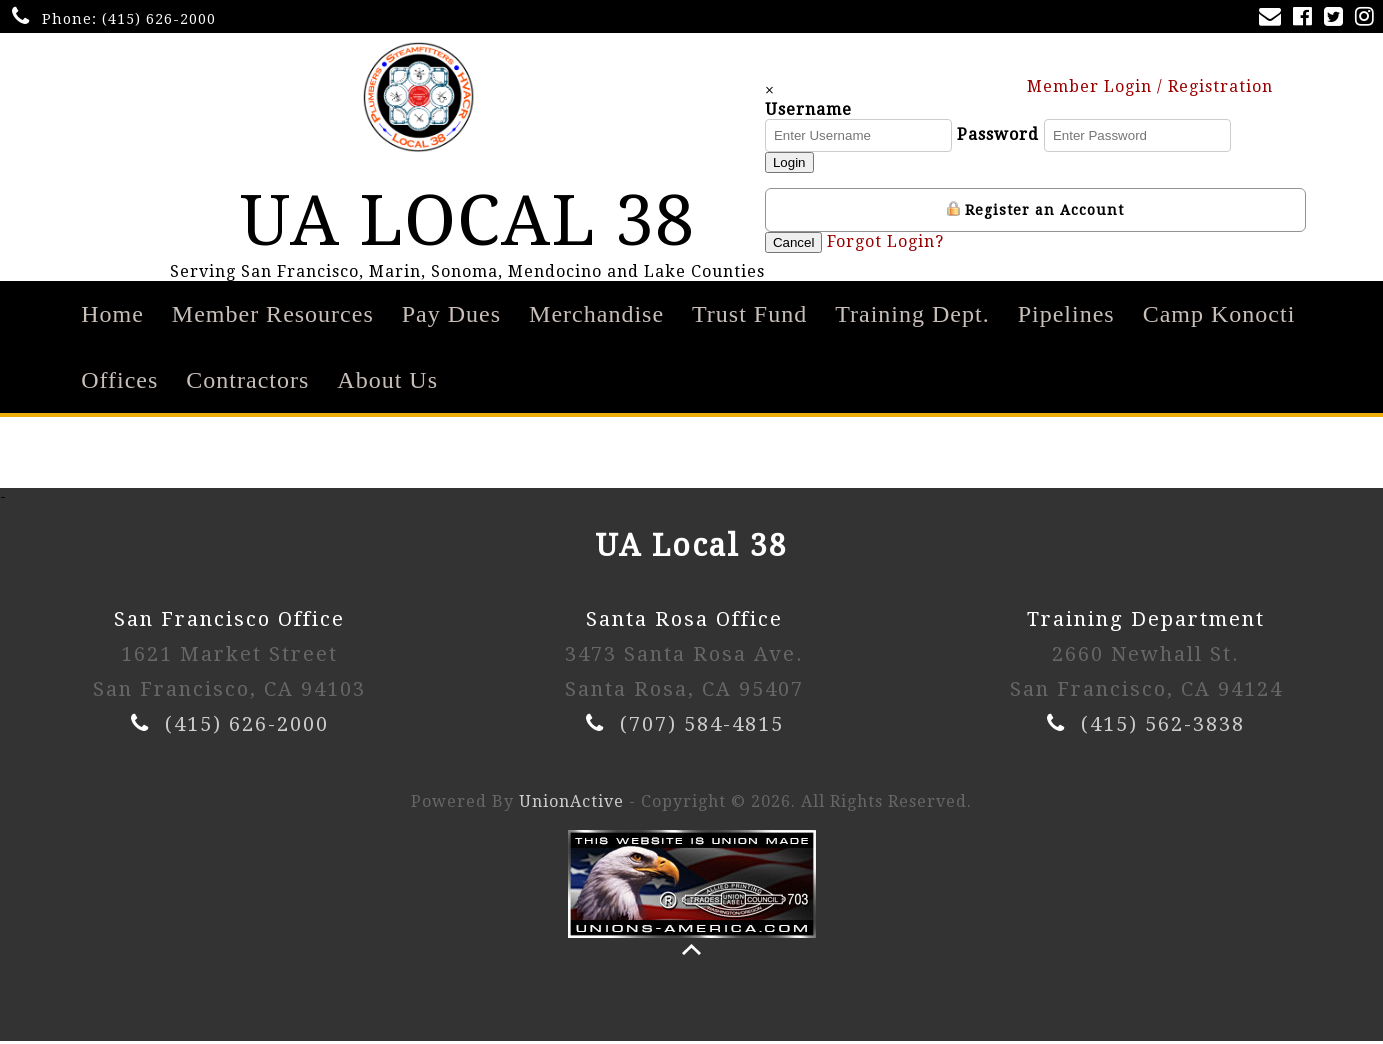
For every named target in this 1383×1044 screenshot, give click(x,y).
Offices (119, 383)
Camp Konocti (1219, 317)
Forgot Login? (887, 242)
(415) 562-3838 (1163, 727)
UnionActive (571, 804)
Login (790, 163)
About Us (387, 383)
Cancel (795, 243)
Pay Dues (451, 317)
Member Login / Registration (1159, 86)
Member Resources (273, 317)
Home (112, 317)
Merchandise (596, 317)
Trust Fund (749, 317)
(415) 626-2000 (159, 19)
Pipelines (1066, 317)
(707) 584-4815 (702, 727)
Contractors (247, 383)
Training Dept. (912, 317)
